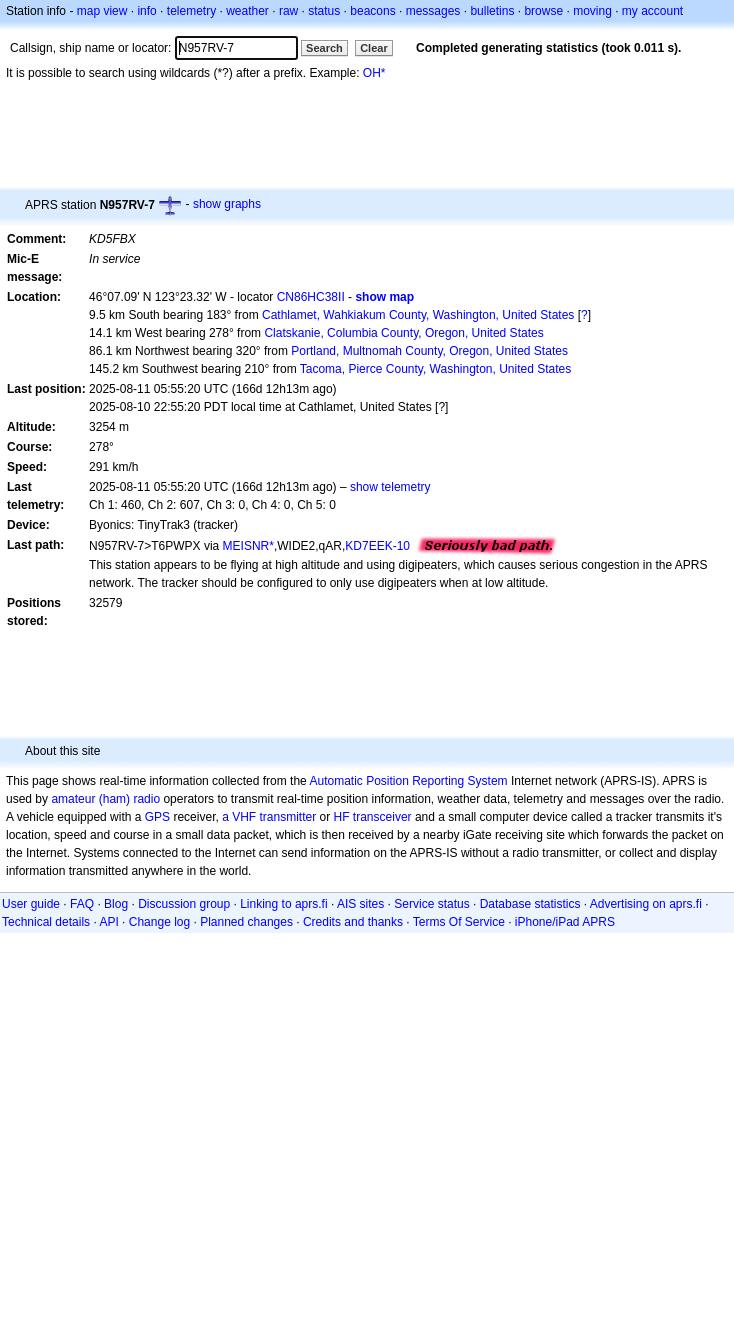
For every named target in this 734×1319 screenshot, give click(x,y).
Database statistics (530, 904)
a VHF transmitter (269, 817)
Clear (374, 48)
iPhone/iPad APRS (565, 922)
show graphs (227, 204)
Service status (431, 904)
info (146, 11)
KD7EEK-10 (377, 546)
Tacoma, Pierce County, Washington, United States (435, 369)
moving (592, 11)
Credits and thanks (353, 922)
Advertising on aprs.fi (646, 904)
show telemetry (390, 487)
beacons (372, 11)
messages (433, 11)
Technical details (46, 922)
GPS (157, 817)
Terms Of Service (459, 922)
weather (247, 11)
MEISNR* (248, 546)
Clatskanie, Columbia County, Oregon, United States (403, 333)
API (108, 922)
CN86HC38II (311, 297)
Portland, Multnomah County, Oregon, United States (429, 351)
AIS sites (360, 904)
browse (543, 11)
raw (288, 11)
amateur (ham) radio (105, 799)
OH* (374, 73)
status (324, 11)
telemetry (191, 11)
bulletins (492, 11)
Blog (116, 904)
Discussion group (184, 904)
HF (342, 817)
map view (102, 11)
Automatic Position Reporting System (408, 781)
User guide (31, 904)
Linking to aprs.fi (283, 904)
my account (652, 11)
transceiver (382, 817)
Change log (159, 922)
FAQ (82, 904)
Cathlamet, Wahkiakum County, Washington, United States (418, 315)
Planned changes (246, 922)
